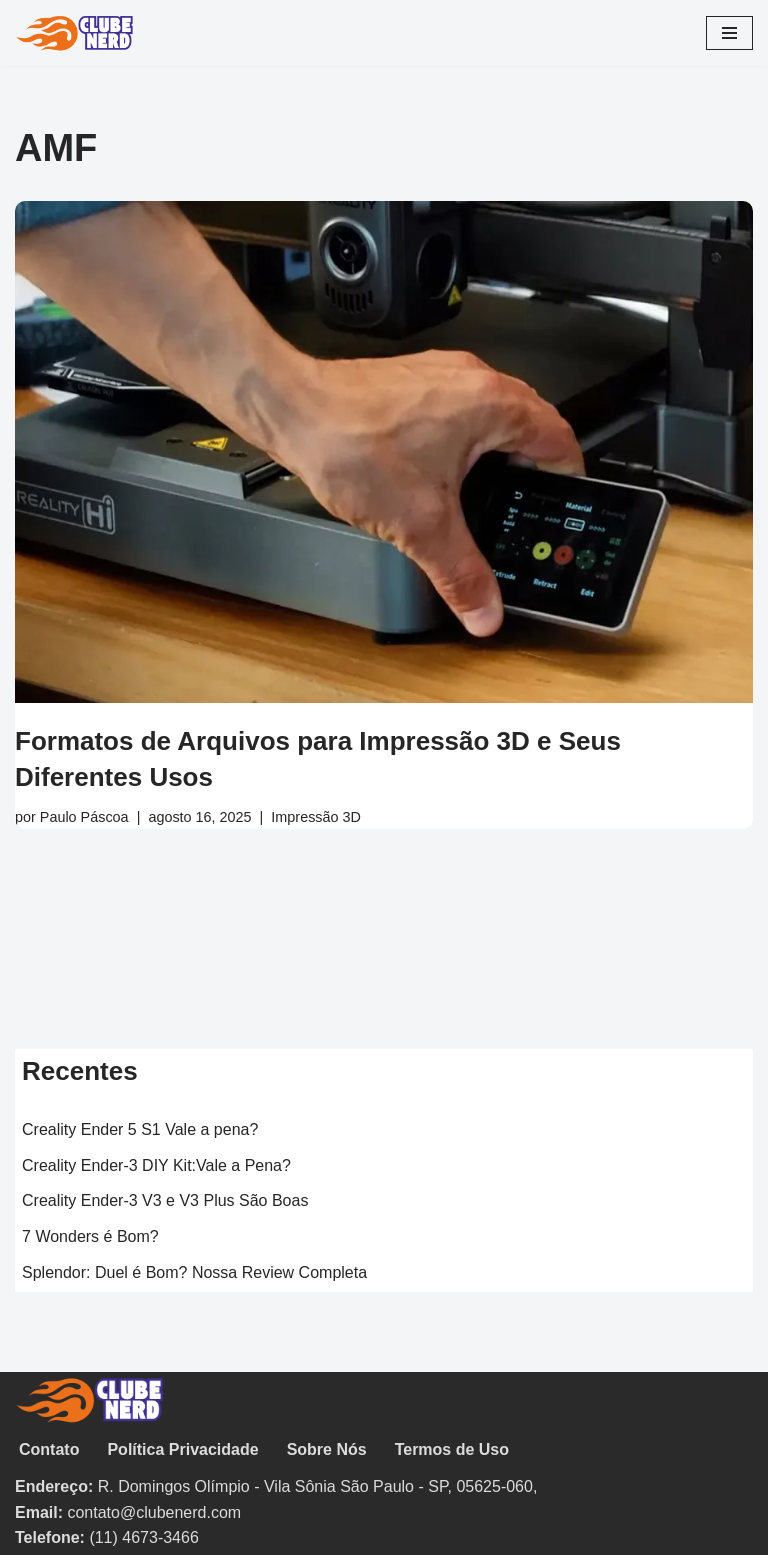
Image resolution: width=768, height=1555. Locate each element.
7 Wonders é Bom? (90, 1236)
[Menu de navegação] (729, 33)
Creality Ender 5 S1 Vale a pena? (140, 1129)
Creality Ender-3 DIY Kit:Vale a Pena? (156, 1165)
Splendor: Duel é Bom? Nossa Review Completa (194, 1272)
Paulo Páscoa (84, 817)
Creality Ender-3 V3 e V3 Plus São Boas (165, 1200)
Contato (49, 1449)
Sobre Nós (327, 1449)
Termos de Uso (452, 1449)
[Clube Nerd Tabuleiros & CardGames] (75, 33)
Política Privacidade (182, 1449)
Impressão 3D (316, 817)
